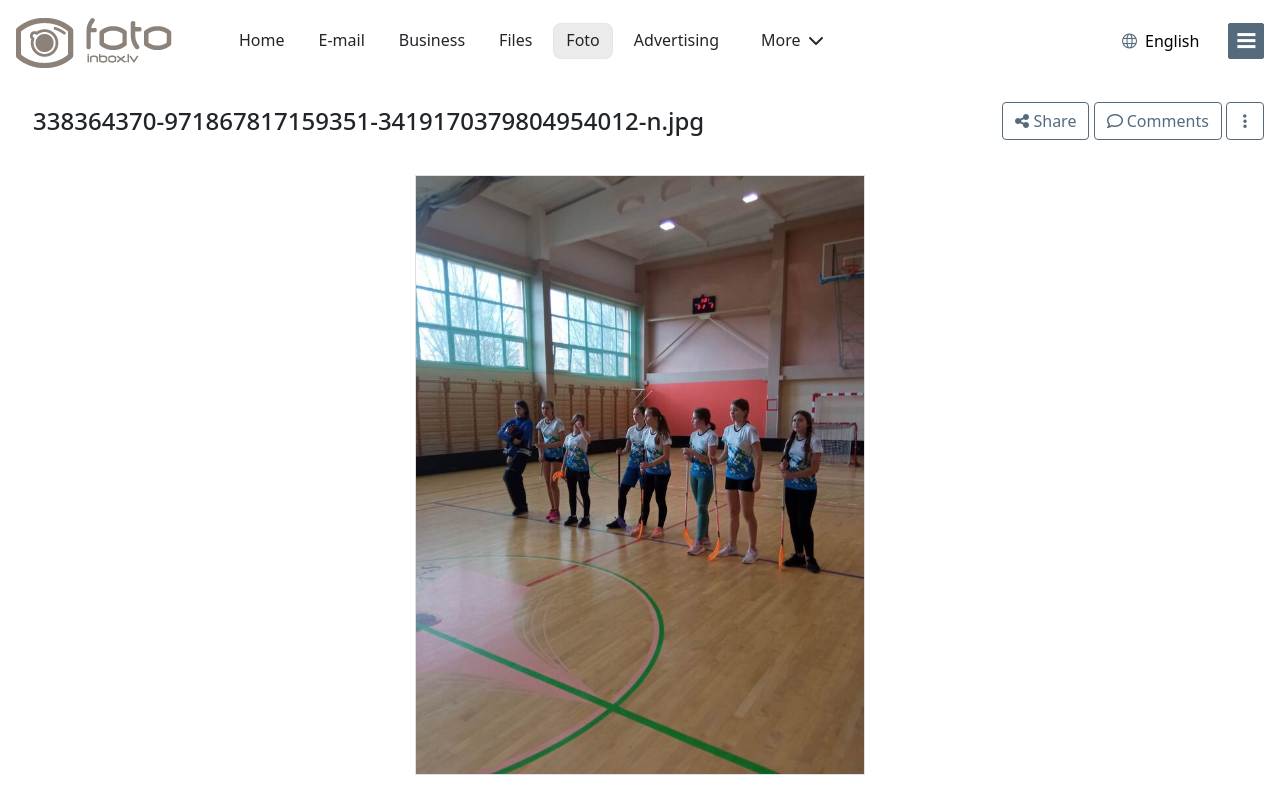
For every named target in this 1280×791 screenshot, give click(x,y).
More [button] (792, 40)
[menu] (1246, 41)
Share (1045, 121)
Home (262, 40)
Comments (1158, 121)
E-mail (342, 40)
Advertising (676, 40)
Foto (582, 40)
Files (515, 40)
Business (432, 40)
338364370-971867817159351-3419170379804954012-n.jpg (368, 120)
